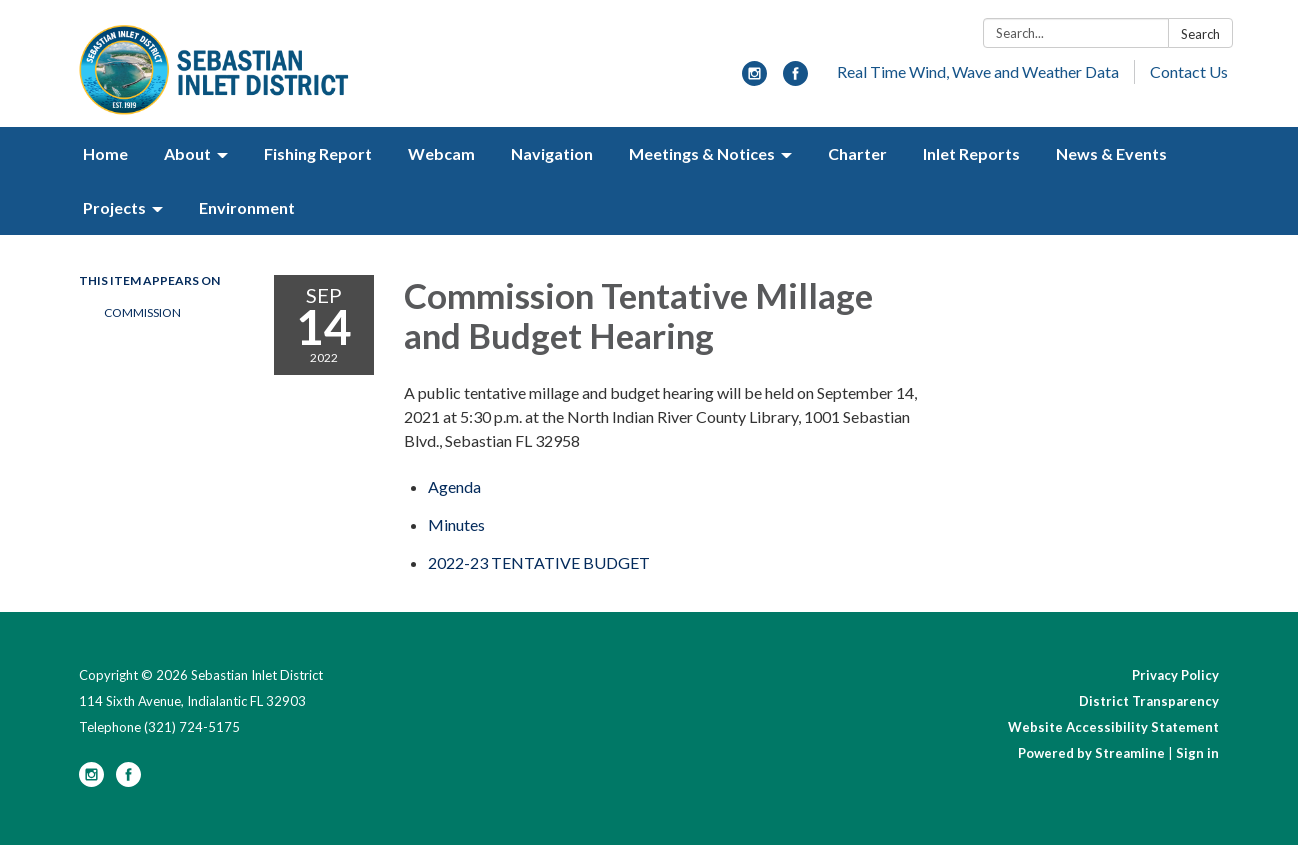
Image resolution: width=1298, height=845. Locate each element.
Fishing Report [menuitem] (318, 153)
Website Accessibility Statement (1113, 727)
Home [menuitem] (105, 153)
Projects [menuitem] (114, 207)
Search (1200, 34)
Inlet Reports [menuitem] (971, 153)
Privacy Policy (1175, 675)
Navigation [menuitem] (552, 153)
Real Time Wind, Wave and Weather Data (978, 71)
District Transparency (1149, 701)
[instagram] (754, 79)
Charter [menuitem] (857, 153)
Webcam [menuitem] (441, 153)
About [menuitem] (187, 153)
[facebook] (795, 79)
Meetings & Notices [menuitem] (702, 153)
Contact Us (1189, 71)
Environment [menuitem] (247, 207)
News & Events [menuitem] (1111, 153)
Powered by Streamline (1091, 753)
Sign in (1197, 753)
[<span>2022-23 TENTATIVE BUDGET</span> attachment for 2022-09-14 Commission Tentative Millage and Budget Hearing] (539, 562)
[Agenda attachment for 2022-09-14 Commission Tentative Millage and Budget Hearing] (454, 486)
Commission (142, 312)
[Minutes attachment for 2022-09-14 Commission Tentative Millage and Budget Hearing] (456, 524)
